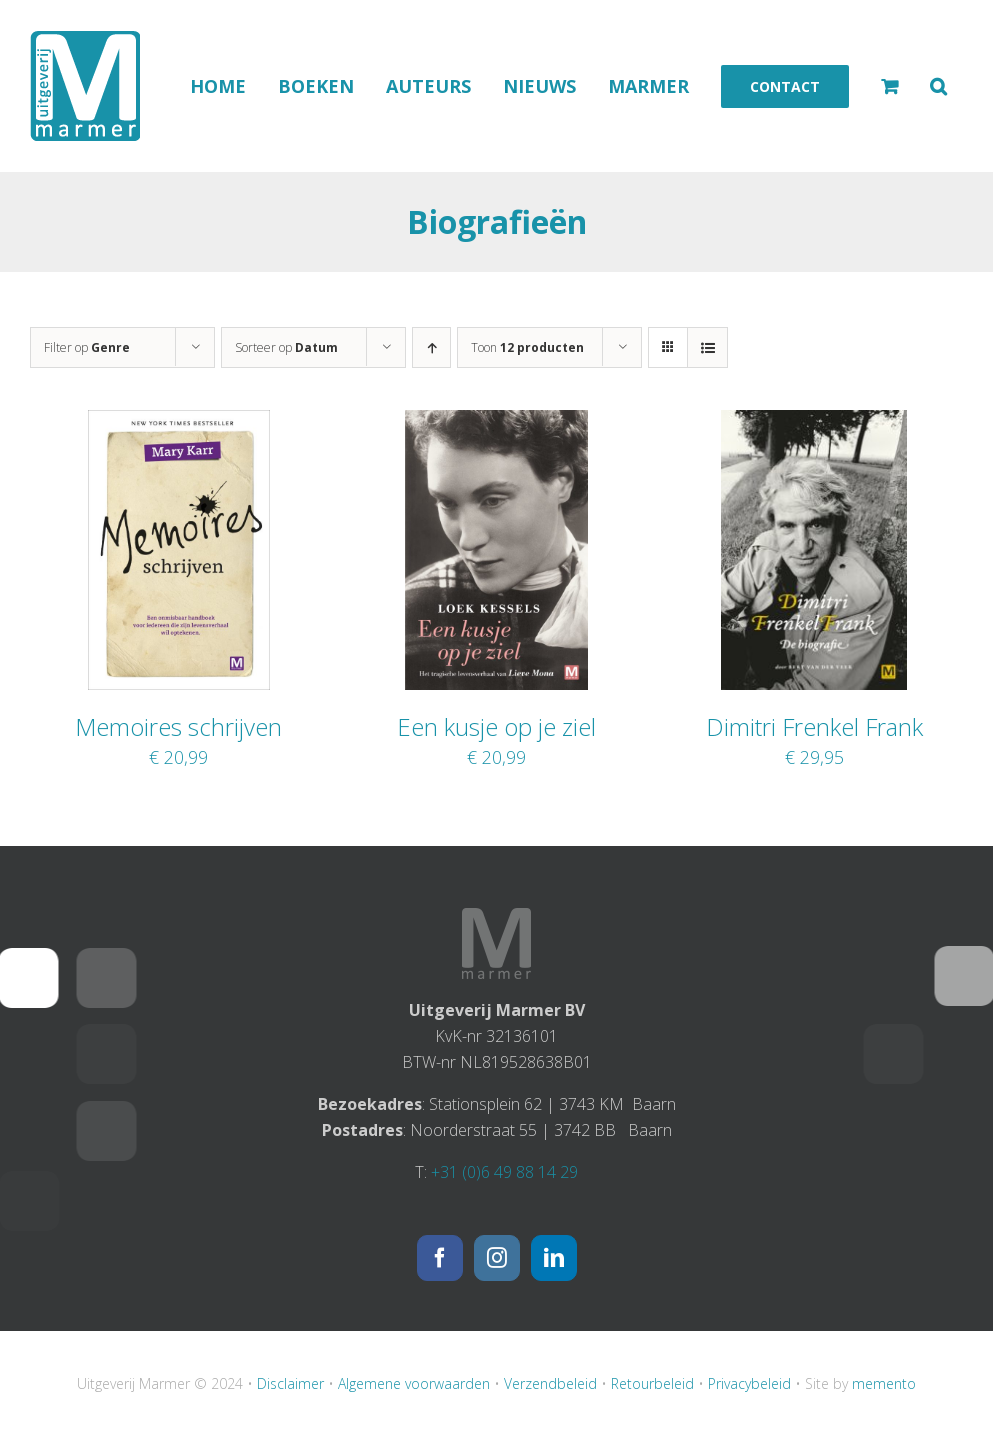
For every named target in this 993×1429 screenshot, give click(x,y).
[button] (938, 86)
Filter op (87, 347)
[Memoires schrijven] (179, 423)
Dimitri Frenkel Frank (814, 726)
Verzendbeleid (550, 1383)
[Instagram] (497, 1258)
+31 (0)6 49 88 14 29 (504, 1172)
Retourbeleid (652, 1383)
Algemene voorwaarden (414, 1383)
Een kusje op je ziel (496, 726)
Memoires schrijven (178, 726)
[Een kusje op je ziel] (496, 423)
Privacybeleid (749, 1383)
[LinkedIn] (554, 1258)
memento (884, 1383)
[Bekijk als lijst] (707, 347)
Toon (527, 347)
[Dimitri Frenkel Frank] (813, 423)
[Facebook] (440, 1258)
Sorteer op (286, 347)
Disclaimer (290, 1383)
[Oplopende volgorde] (431, 347)
